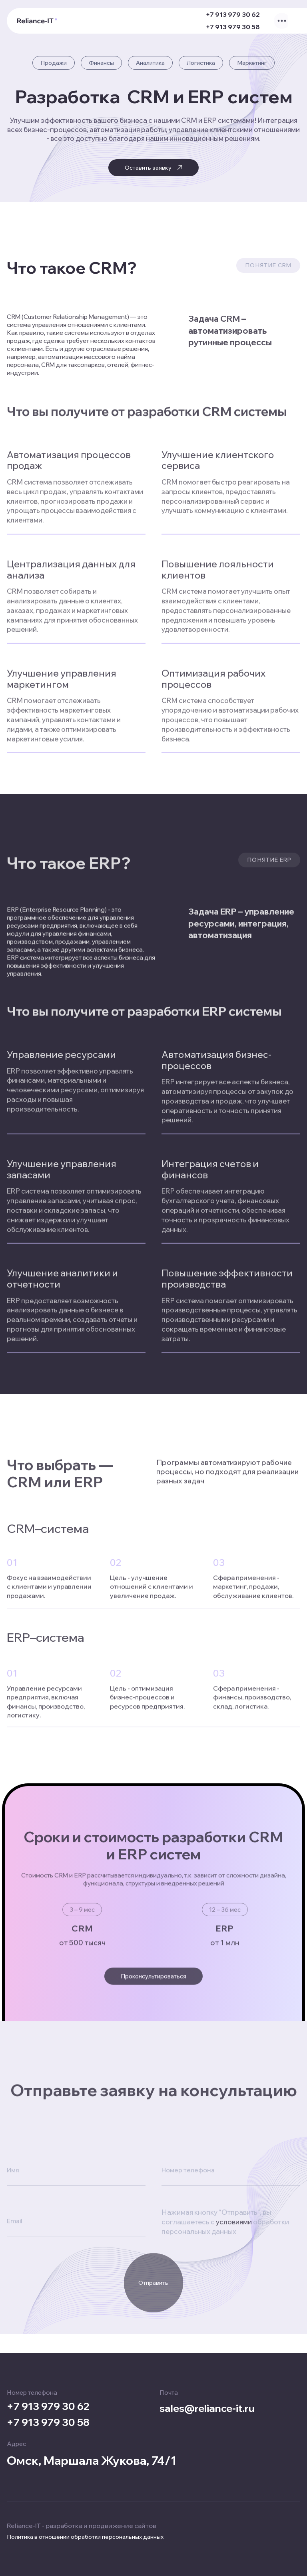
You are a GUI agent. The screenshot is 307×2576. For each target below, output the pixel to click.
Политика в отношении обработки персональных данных (85, 2537)
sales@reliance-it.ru (214, 2406)
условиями (234, 2334)
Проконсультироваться (153, 1991)
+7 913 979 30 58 (227, 30)
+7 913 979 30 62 (227, 17)
